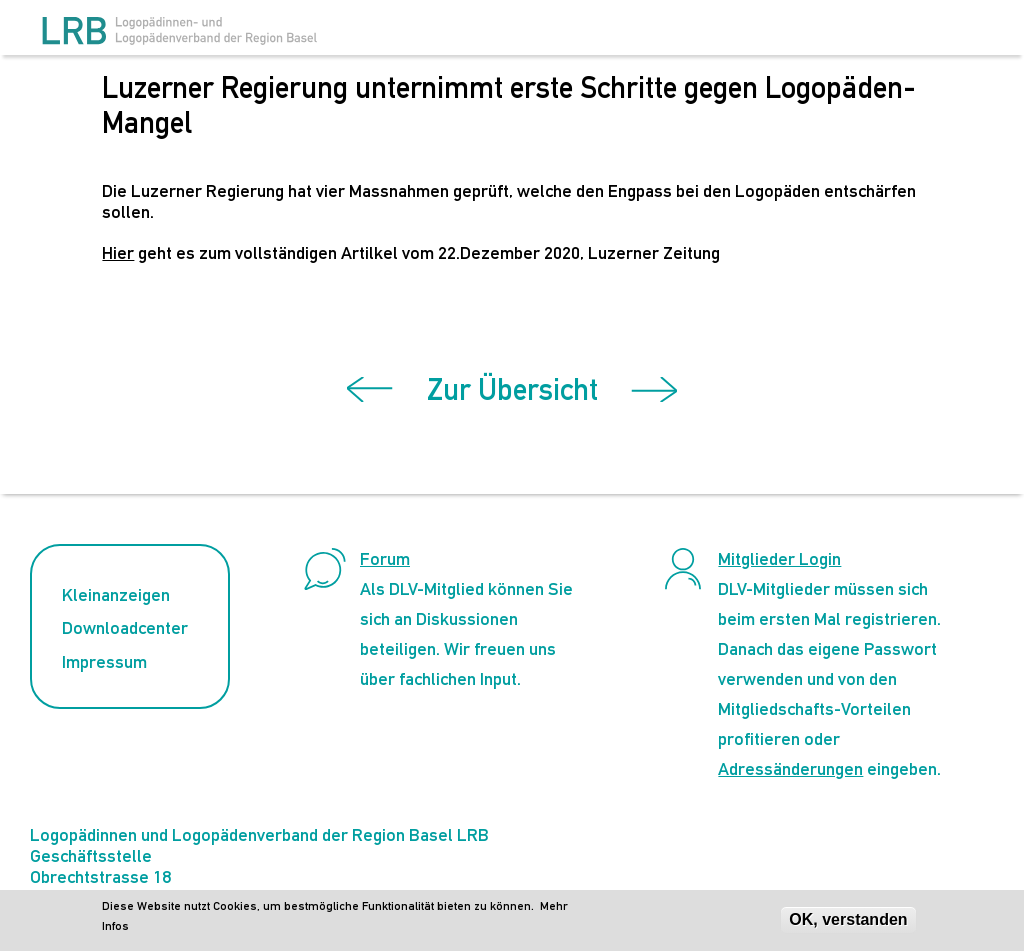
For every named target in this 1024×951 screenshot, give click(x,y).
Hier (118, 252)
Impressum (104, 661)
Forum (385, 558)
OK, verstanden (848, 922)
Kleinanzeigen (116, 594)
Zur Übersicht (512, 389)
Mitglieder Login (779, 558)
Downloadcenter (125, 627)
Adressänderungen (790, 768)
